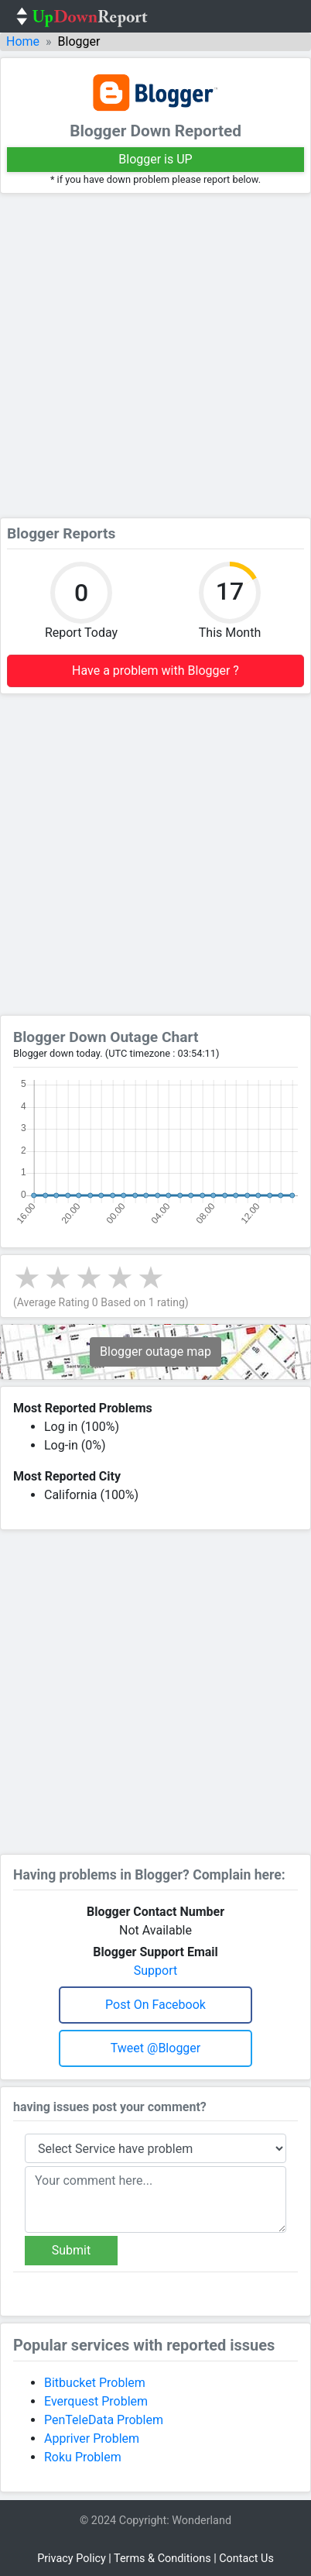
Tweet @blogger (156, 2048)
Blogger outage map (155, 1351)
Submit (71, 2250)
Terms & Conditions (162, 2558)
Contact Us (246, 2558)
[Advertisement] (155, 355)
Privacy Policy (71, 2558)
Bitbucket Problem (94, 2382)
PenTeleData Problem (103, 2420)
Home (22, 41)
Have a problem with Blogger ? (155, 670)
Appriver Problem (91, 2438)
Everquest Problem (96, 2401)
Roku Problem (82, 2457)
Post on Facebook (155, 2004)
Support (155, 1970)
